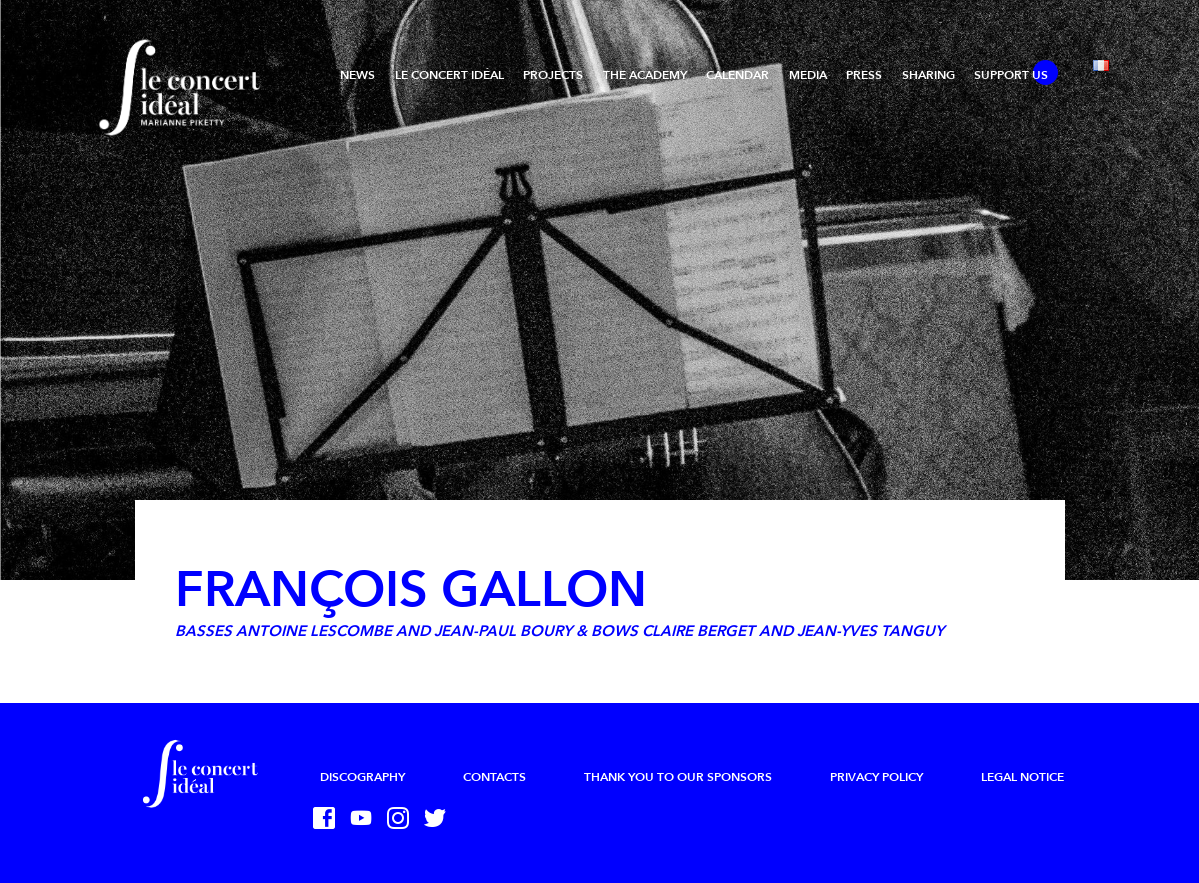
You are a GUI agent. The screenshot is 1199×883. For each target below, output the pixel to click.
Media (808, 75)
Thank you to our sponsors (678, 777)
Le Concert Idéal (449, 75)
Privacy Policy (876, 777)
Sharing (928, 75)
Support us (1011, 75)
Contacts (494, 777)
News (357, 75)
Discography (362, 777)
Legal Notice (1022, 777)
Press (864, 75)
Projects (553, 75)
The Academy (645, 75)
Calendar (737, 75)
